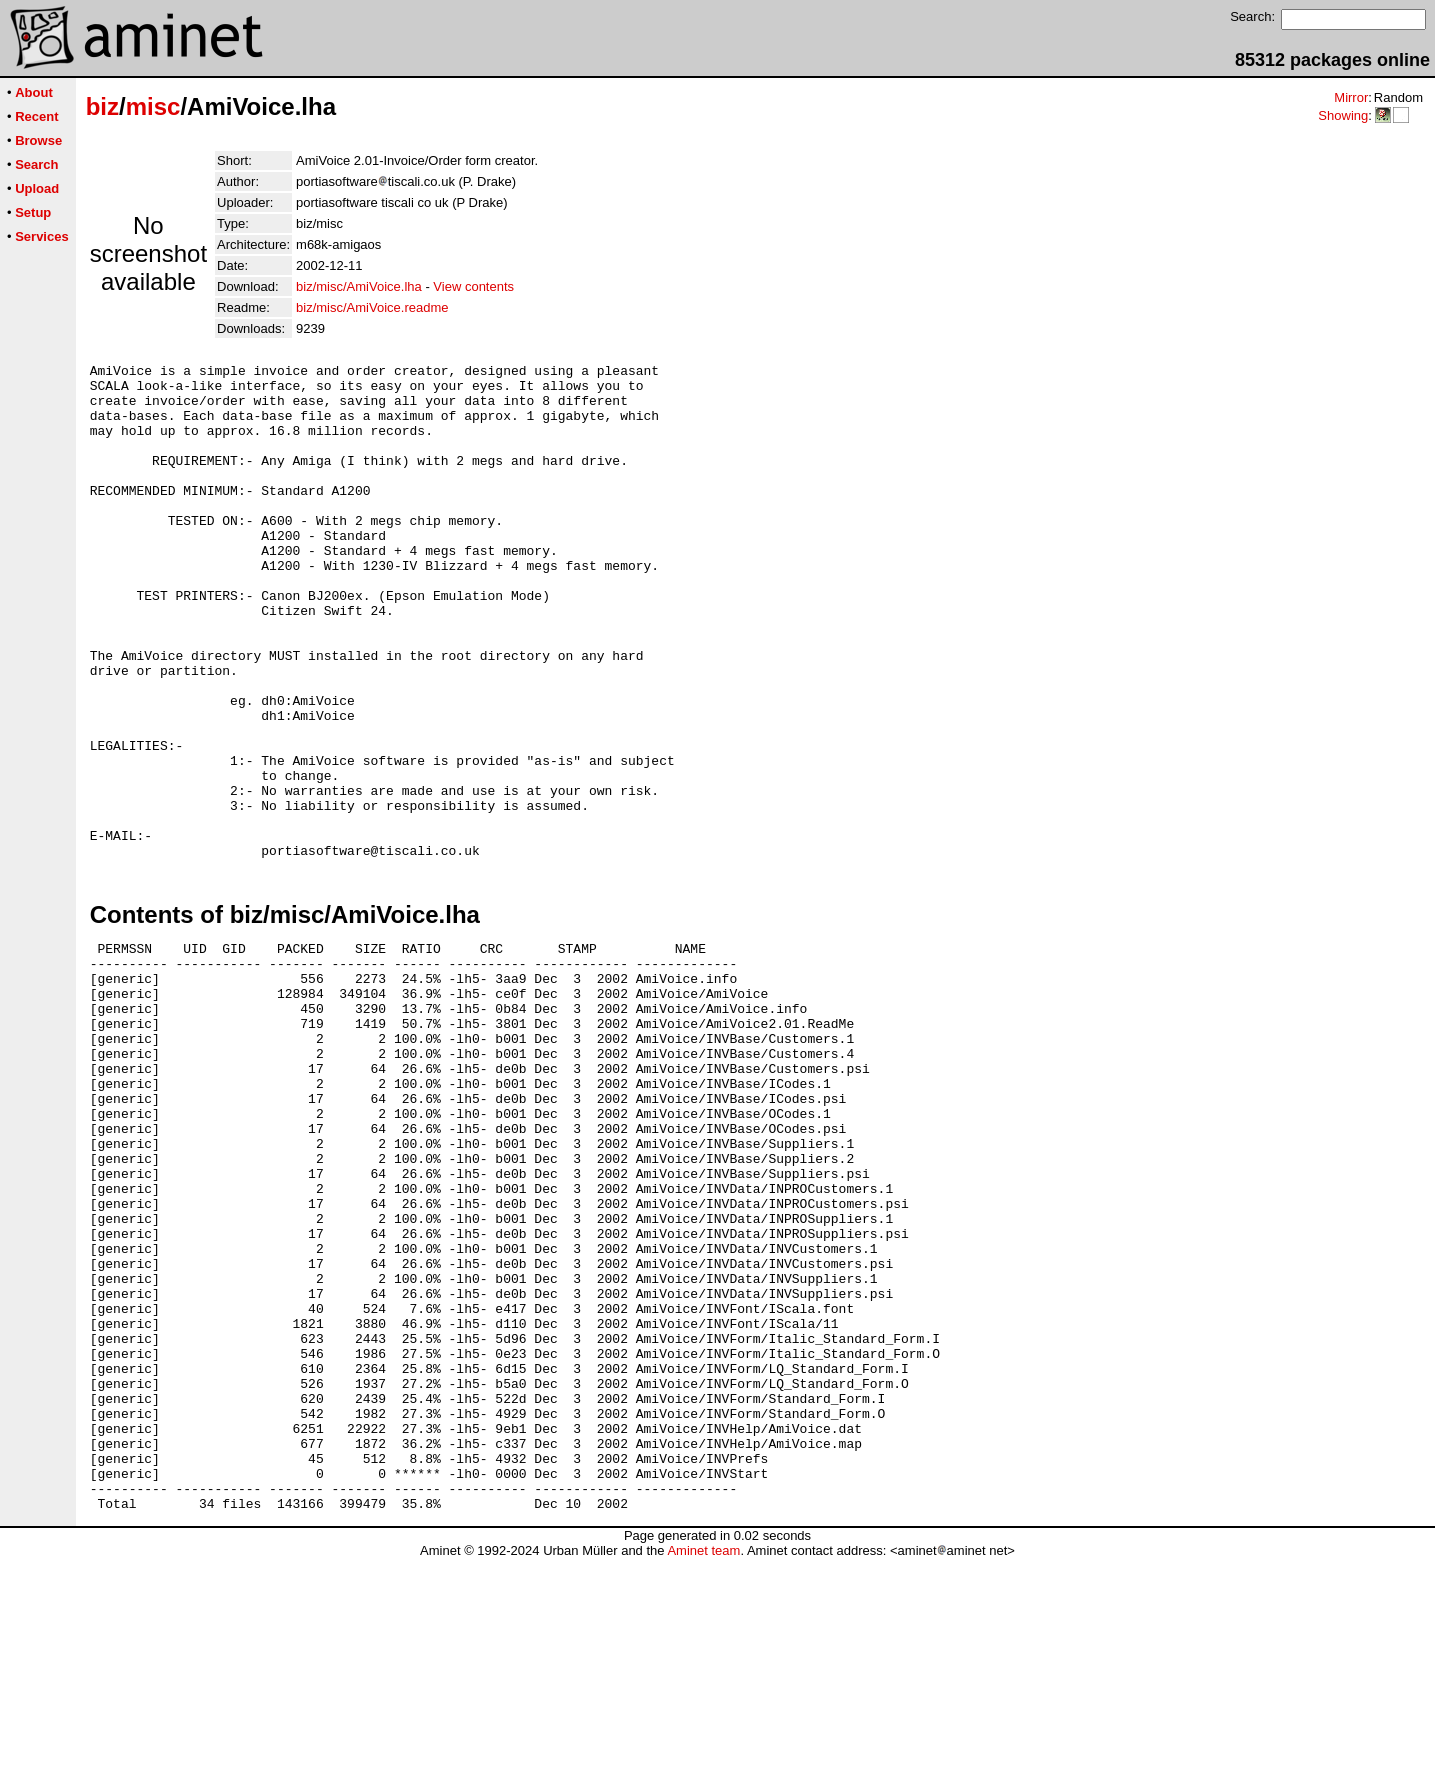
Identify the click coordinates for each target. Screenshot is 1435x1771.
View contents (473, 286)
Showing (1343, 115)
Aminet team (703, 1763)
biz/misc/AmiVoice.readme (372, 307)
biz (102, 106)
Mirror (1351, 97)
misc (153, 106)
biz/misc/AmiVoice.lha (359, 286)
